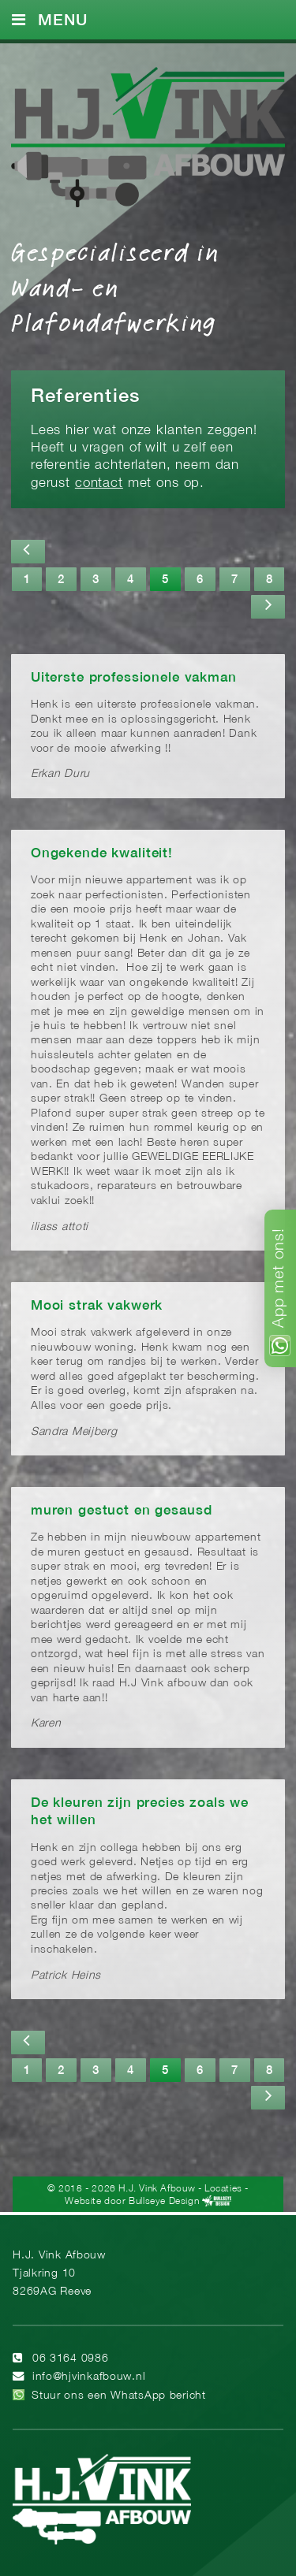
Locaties (223, 2188)
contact (99, 483)
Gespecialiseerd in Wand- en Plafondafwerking (115, 286)
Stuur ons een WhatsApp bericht (119, 2396)
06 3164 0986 (70, 2359)
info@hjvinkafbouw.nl (88, 2377)
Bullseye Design (164, 2201)
